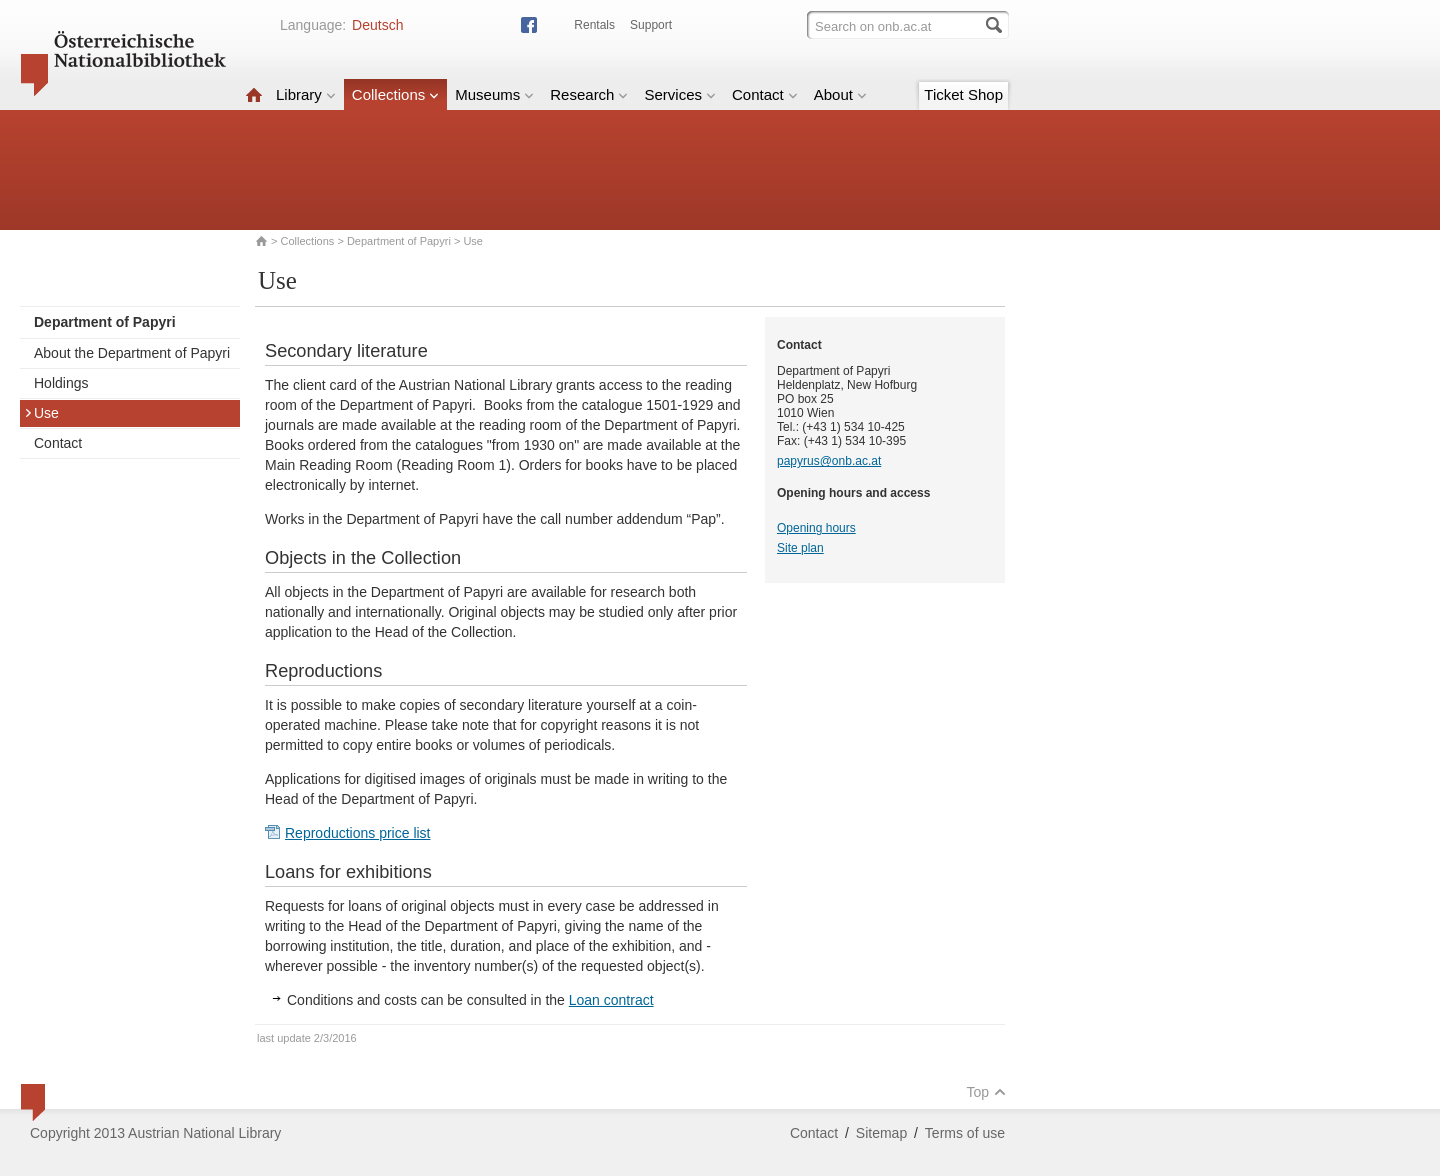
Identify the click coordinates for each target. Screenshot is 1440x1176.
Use (41, 413)
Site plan (800, 548)
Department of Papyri (399, 241)
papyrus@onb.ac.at (829, 461)
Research (589, 94)
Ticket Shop (963, 94)
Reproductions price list (358, 833)
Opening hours (816, 528)
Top (986, 1092)
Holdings (61, 383)
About (840, 94)
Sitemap (881, 1133)
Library (306, 94)
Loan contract (611, 1000)
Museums (494, 94)
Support (651, 25)
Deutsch (377, 25)
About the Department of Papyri (132, 353)
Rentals (594, 25)
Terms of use (965, 1133)
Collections (395, 94)
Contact (765, 94)
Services (680, 94)
